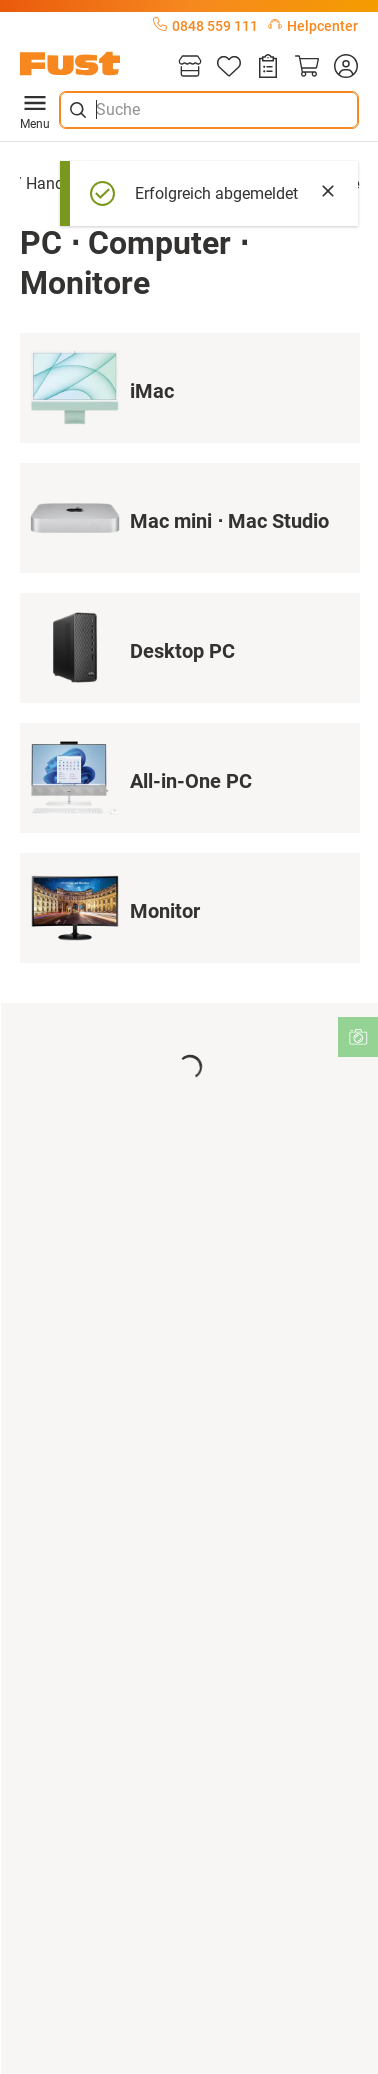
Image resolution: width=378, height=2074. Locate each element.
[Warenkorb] (307, 67)
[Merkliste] (229, 67)
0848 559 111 (205, 26)
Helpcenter (313, 26)
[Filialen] (190, 67)
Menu (35, 110)
